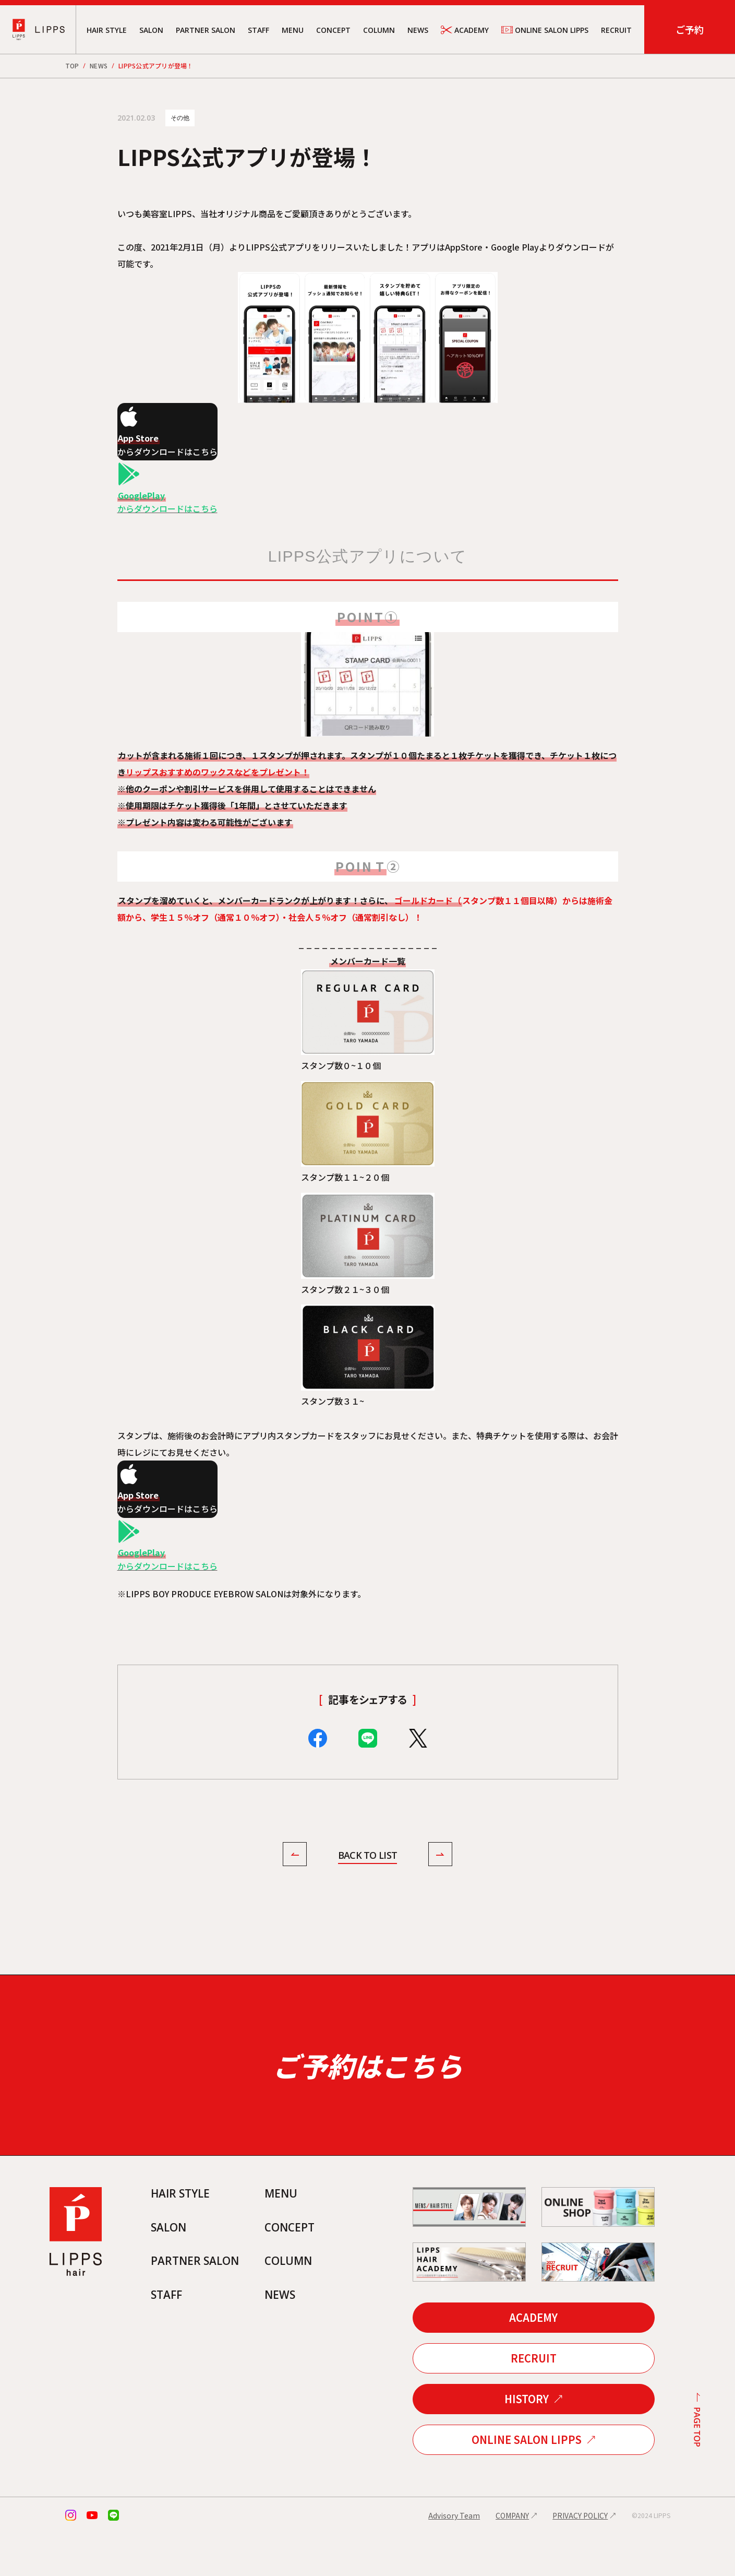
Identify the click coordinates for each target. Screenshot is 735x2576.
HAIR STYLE (107, 30)
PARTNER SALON (205, 30)
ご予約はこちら (367, 2087)
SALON (151, 30)
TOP (72, 65)
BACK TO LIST (367, 1856)
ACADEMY (465, 30)
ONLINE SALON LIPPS (544, 30)
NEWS (417, 30)
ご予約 (690, 29)
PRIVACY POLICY (580, 2558)
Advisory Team (454, 2558)
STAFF (258, 30)
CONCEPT (333, 30)
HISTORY (526, 2441)
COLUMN (379, 30)
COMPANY (512, 2558)
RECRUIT (616, 30)
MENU (293, 30)
